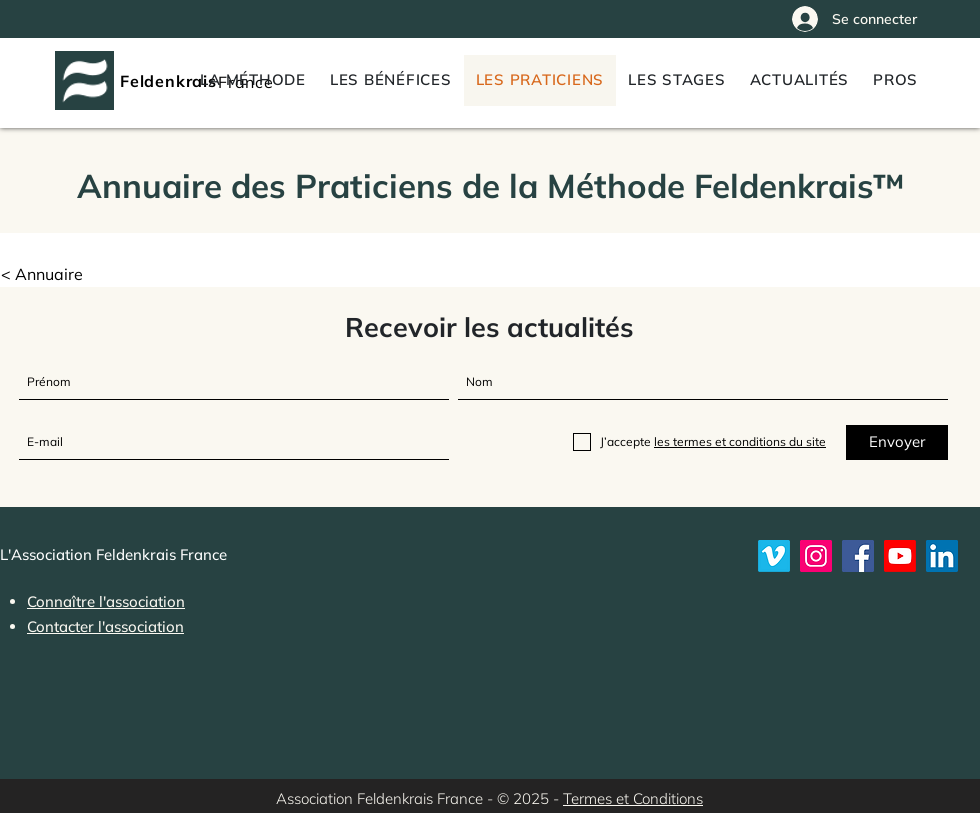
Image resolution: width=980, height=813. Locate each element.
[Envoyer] (897, 442)
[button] (895, 80)
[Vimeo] (774, 556)
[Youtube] (900, 556)
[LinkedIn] (942, 556)
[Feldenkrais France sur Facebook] (858, 556)
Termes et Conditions (633, 798)
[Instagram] (816, 556)
